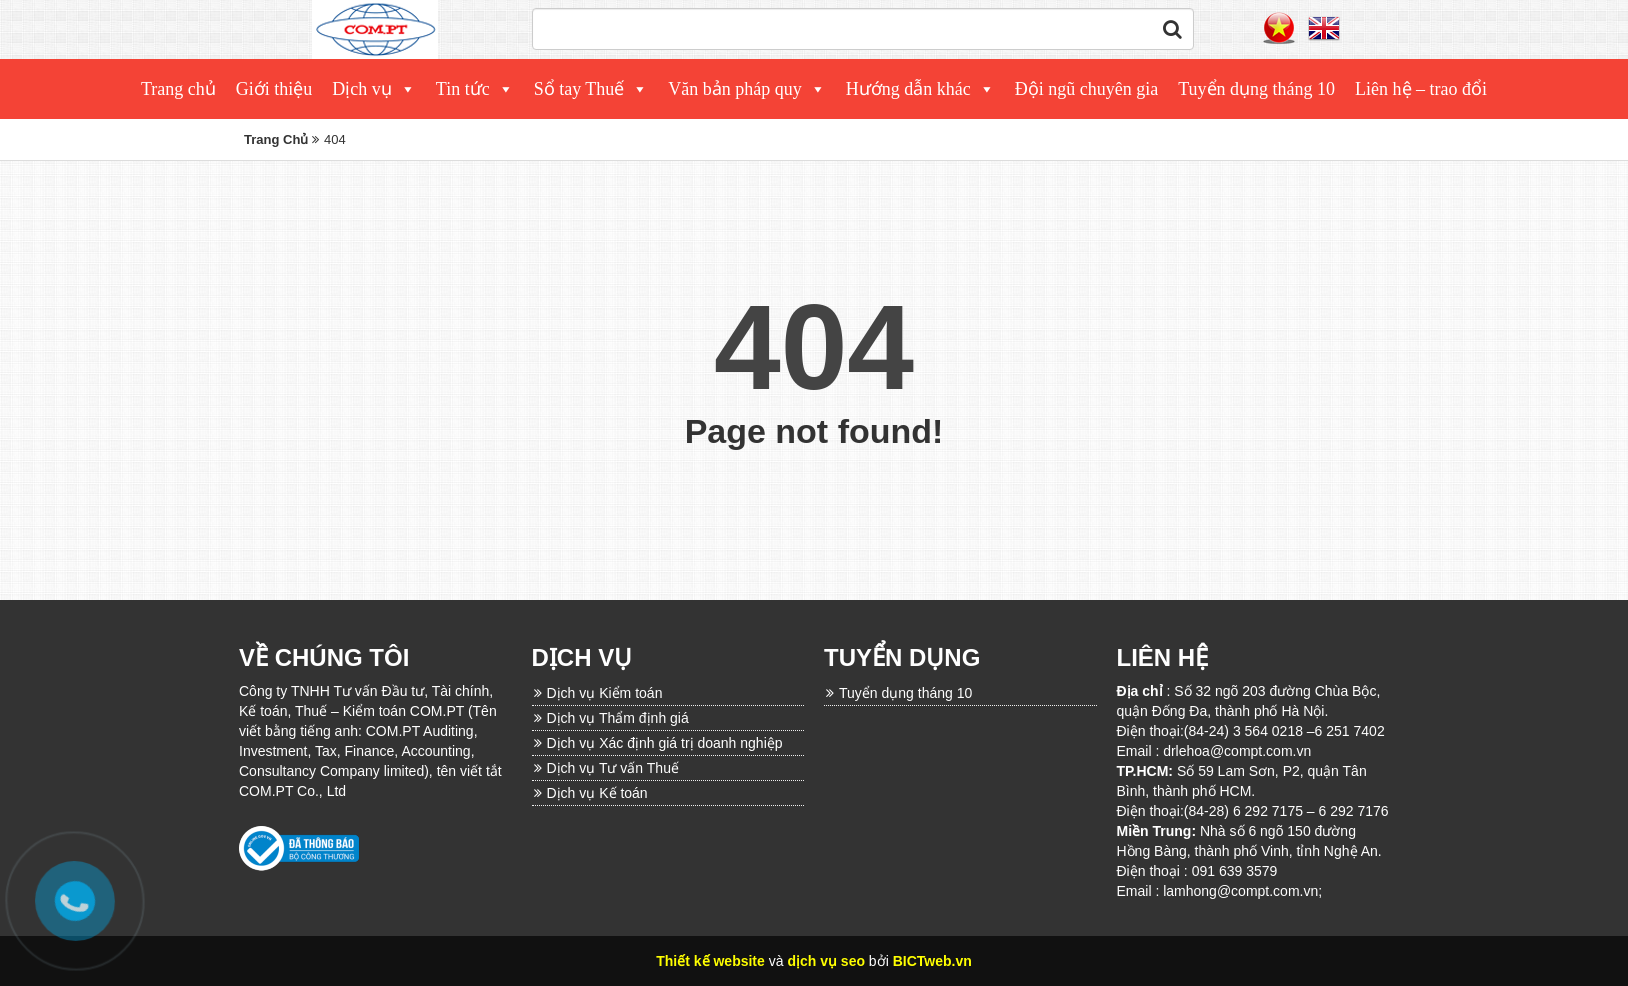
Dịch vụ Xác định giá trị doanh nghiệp (665, 743)
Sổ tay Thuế (579, 89)
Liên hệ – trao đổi (1421, 89)
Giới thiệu (274, 89)
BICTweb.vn (932, 961)
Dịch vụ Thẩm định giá (618, 718)
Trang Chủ (276, 139)
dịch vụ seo (826, 961)
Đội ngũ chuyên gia (1086, 89)
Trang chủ (178, 89)
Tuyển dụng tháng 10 (1256, 89)
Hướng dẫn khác (908, 89)
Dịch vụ (362, 89)
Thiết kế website (710, 961)
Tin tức (463, 89)
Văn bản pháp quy (734, 89)
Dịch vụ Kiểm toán (605, 693)
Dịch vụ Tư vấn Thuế (613, 768)
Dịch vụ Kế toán (597, 793)
